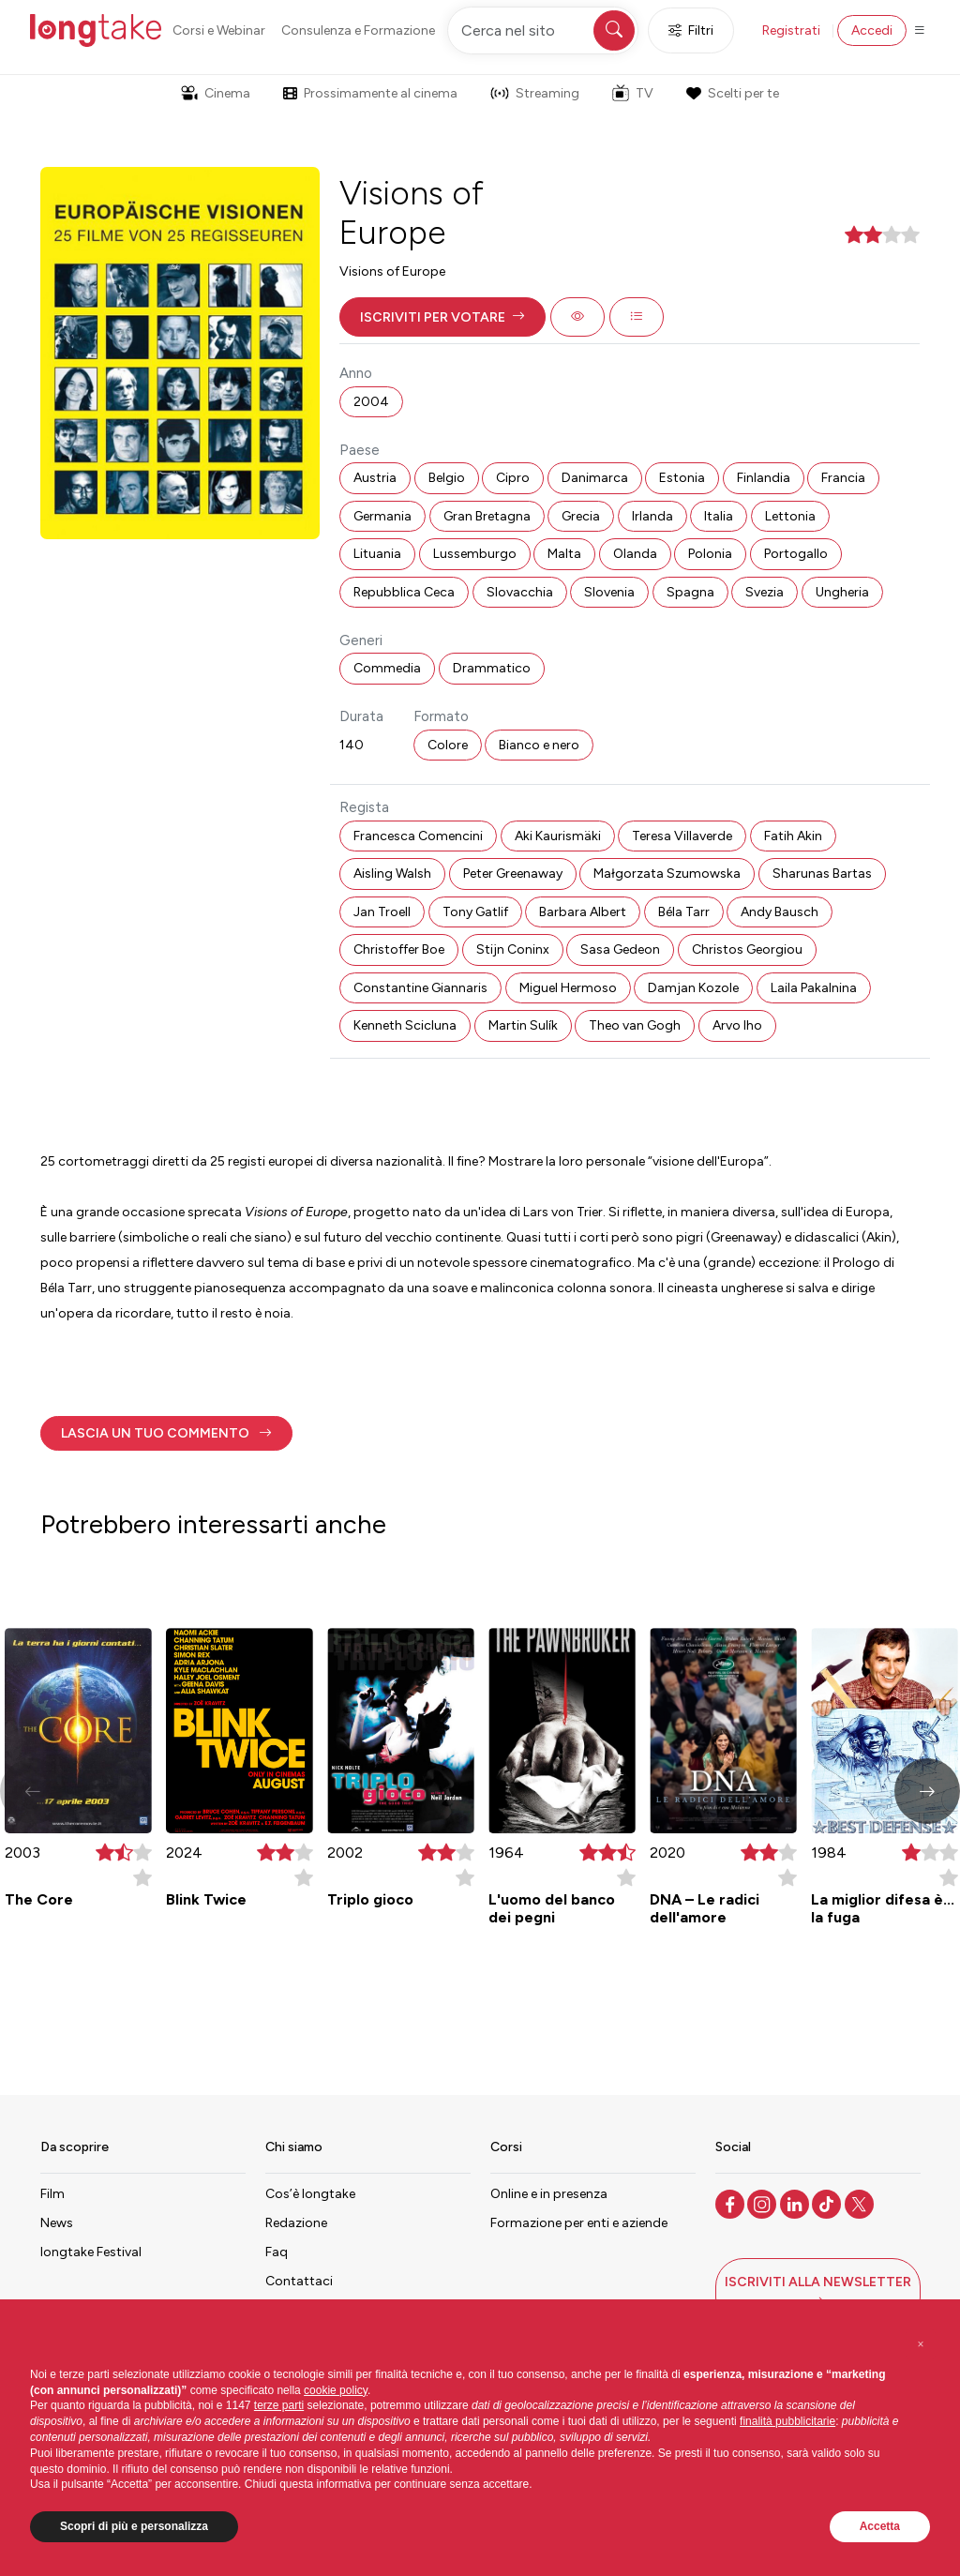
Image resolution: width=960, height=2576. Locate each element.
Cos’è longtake (310, 2194)
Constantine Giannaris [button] (420, 988)
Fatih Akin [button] (793, 836)
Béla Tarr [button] (684, 912)
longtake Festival (91, 2252)
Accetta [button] (880, 2526)
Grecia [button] (581, 516)
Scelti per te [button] (732, 93)
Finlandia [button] (763, 478)
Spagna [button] (690, 592)
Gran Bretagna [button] (487, 516)
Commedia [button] (387, 668)
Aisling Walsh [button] (392, 873)
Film (52, 2194)
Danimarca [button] (595, 478)
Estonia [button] (682, 478)
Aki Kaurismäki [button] (558, 836)
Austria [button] (375, 478)
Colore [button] (448, 745)
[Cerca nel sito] (542, 30)
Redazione (296, 2223)
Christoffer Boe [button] (398, 949)
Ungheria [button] (842, 592)
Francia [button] (843, 478)
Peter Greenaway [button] (512, 873)
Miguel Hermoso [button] (568, 988)
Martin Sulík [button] (523, 1025)
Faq (276, 2252)
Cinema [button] (215, 93)
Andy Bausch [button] (779, 912)
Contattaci (299, 2281)
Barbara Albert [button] (582, 912)
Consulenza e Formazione (358, 30)
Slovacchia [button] (520, 592)
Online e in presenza (549, 2194)
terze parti (279, 2405)
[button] (442, 317)
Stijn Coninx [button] (512, 949)
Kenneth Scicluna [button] (405, 1025)
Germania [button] (382, 516)
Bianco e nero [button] (539, 745)
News (56, 2223)
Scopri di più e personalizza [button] (134, 2526)
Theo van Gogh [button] (635, 1025)
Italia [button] (718, 516)
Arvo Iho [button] (737, 1025)
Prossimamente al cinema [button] (370, 93)
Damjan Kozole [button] (693, 988)
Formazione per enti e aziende (579, 2223)
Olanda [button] (635, 554)
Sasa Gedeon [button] (620, 949)
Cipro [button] (513, 478)
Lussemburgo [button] (475, 554)
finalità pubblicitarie (787, 2421)
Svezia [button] (764, 592)
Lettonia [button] (790, 516)
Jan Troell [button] (382, 912)
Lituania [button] (377, 554)
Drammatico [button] (492, 668)
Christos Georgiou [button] (747, 949)
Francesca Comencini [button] (418, 836)
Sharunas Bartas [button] (822, 873)
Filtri (690, 30)
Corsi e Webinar (218, 30)
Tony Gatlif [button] (475, 912)
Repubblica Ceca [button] (404, 592)
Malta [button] (564, 554)
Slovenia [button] (609, 592)
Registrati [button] (791, 30)
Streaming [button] (534, 93)
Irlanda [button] (652, 516)
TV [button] (632, 92)
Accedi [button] (871, 30)
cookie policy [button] (336, 2390)
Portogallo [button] (796, 554)
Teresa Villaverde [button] (682, 836)
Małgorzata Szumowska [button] (667, 873)
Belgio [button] (446, 478)
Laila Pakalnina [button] (814, 988)
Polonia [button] (710, 554)
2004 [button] (371, 402)
